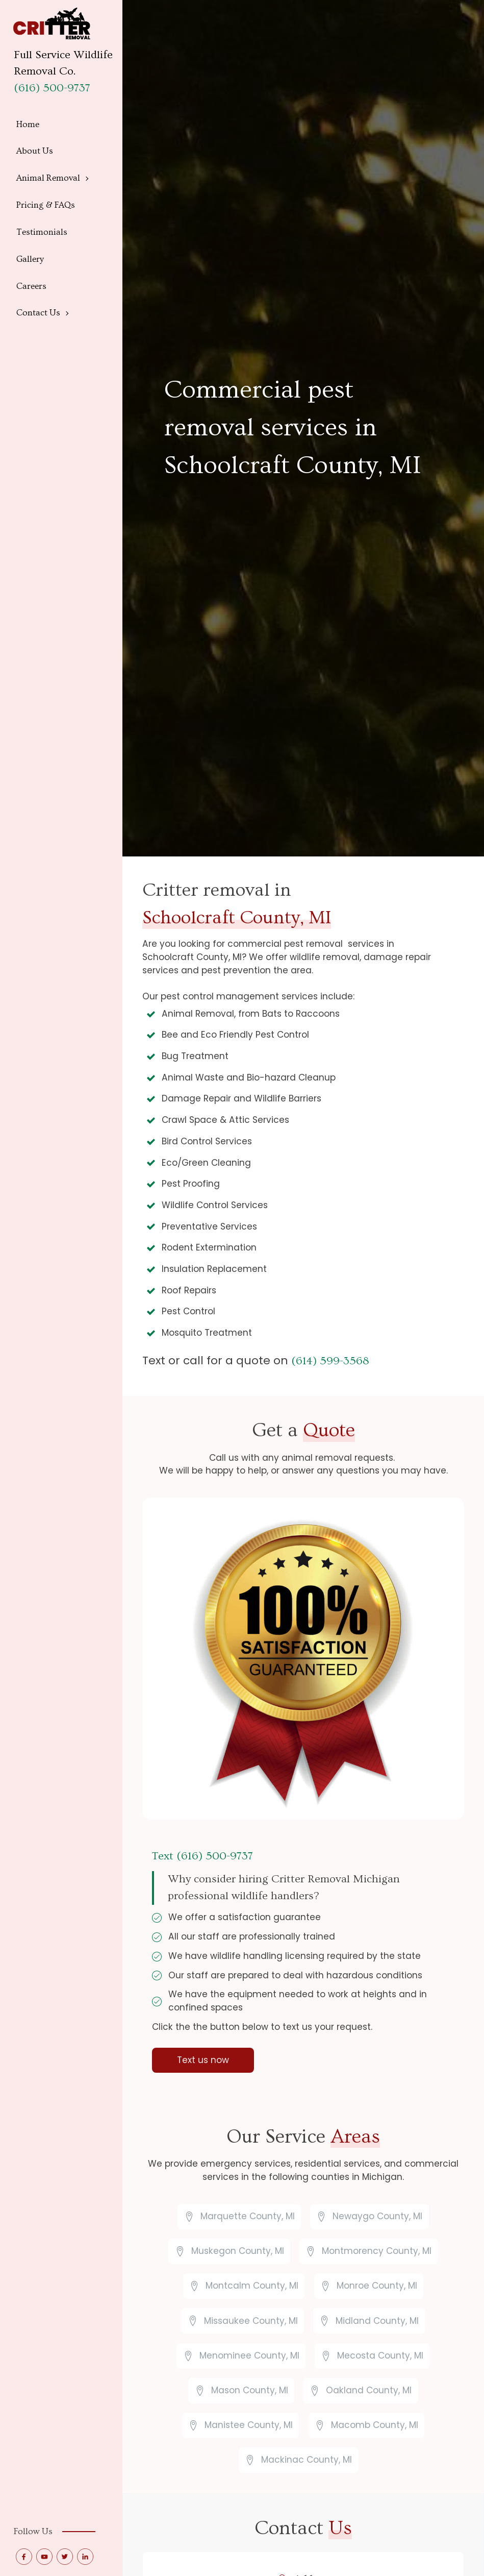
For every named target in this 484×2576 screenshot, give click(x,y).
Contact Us (38, 312)
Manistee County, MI (249, 2425)
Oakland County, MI (369, 2390)
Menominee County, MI (249, 2355)
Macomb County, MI (374, 2425)
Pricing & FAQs (45, 205)
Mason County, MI (249, 2390)
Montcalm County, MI (252, 2285)
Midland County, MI (377, 2321)
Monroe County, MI (377, 2285)
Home (27, 124)
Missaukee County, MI (251, 2321)
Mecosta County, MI (380, 2355)
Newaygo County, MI (377, 2216)
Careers (31, 286)
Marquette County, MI (247, 2216)
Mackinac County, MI (306, 2460)
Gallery (30, 259)
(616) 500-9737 (52, 88)
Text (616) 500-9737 (202, 1856)
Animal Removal (48, 178)
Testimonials (41, 232)
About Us (34, 151)
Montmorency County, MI (376, 2251)
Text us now (203, 2060)
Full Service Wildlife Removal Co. (63, 63)
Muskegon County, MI (237, 2251)
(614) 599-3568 (330, 1361)
